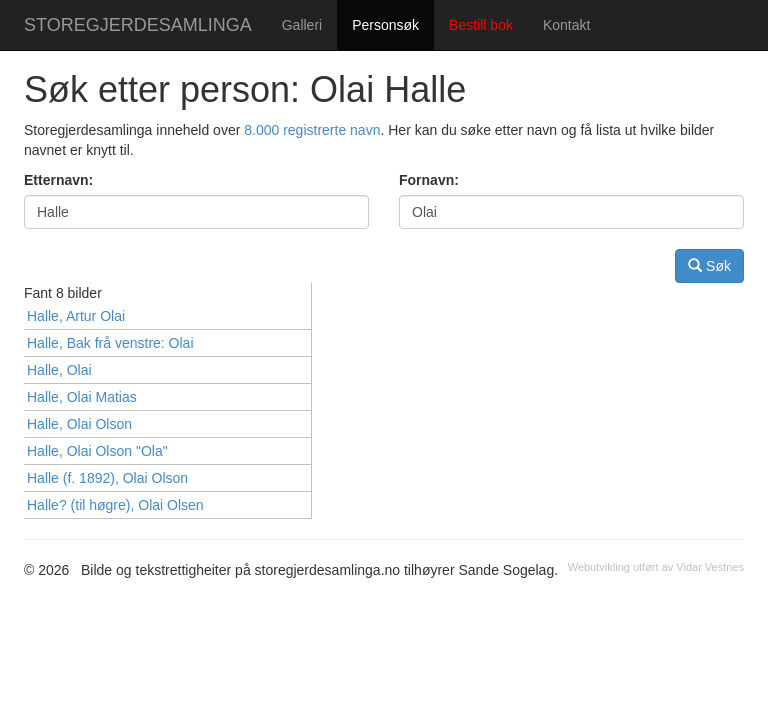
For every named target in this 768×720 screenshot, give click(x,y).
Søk (709, 265)
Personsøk (385, 25)
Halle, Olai (59, 370)
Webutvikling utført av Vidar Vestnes (656, 567)
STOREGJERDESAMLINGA (138, 25)
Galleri (302, 25)
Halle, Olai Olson (79, 424)
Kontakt (566, 25)
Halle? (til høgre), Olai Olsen (115, 505)
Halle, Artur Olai (76, 316)
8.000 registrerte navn (312, 130)
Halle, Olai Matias (82, 397)
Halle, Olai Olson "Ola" (97, 451)
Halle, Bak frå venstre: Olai (110, 343)
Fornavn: (429, 180)
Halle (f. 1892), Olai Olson (107, 478)
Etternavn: (58, 180)
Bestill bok (481, 25)
